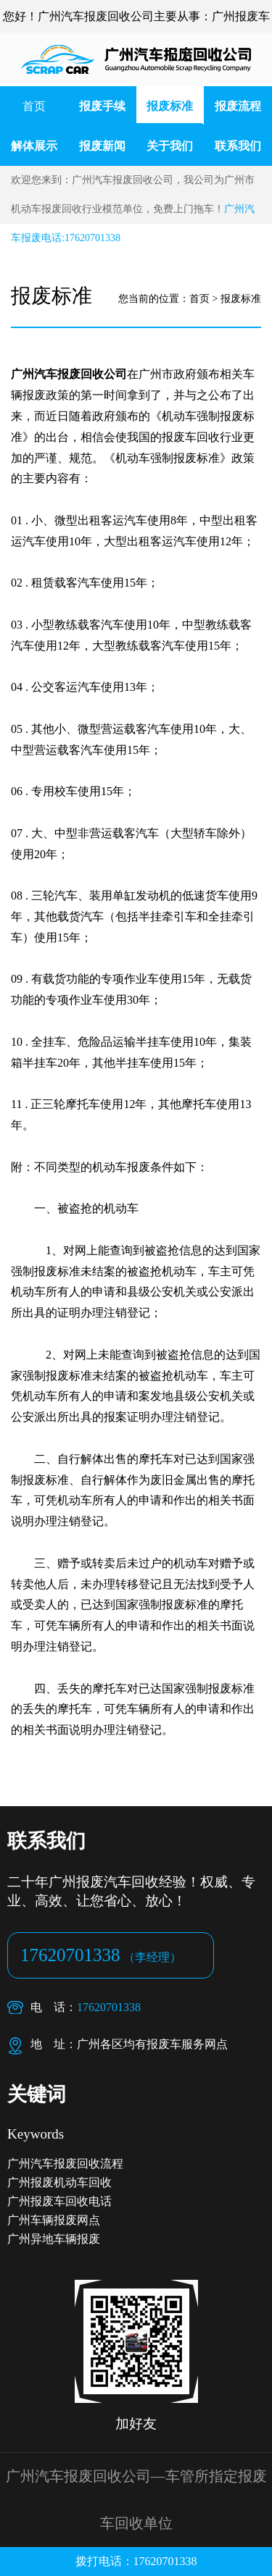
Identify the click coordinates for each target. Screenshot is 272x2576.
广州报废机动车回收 (59, 2182)
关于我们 (170, 146)
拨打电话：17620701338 (136, 2561)
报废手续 (102, 106)
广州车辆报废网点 (53, 2220)
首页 (34, 106)
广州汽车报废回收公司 (69, 374)
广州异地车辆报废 (53, 2239)
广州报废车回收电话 (59, 2201)
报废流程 (238, 106)
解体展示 (34, 146)
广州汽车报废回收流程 (65, 2163)
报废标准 (170, 106)
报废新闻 (102, 146)
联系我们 (238, 146)
